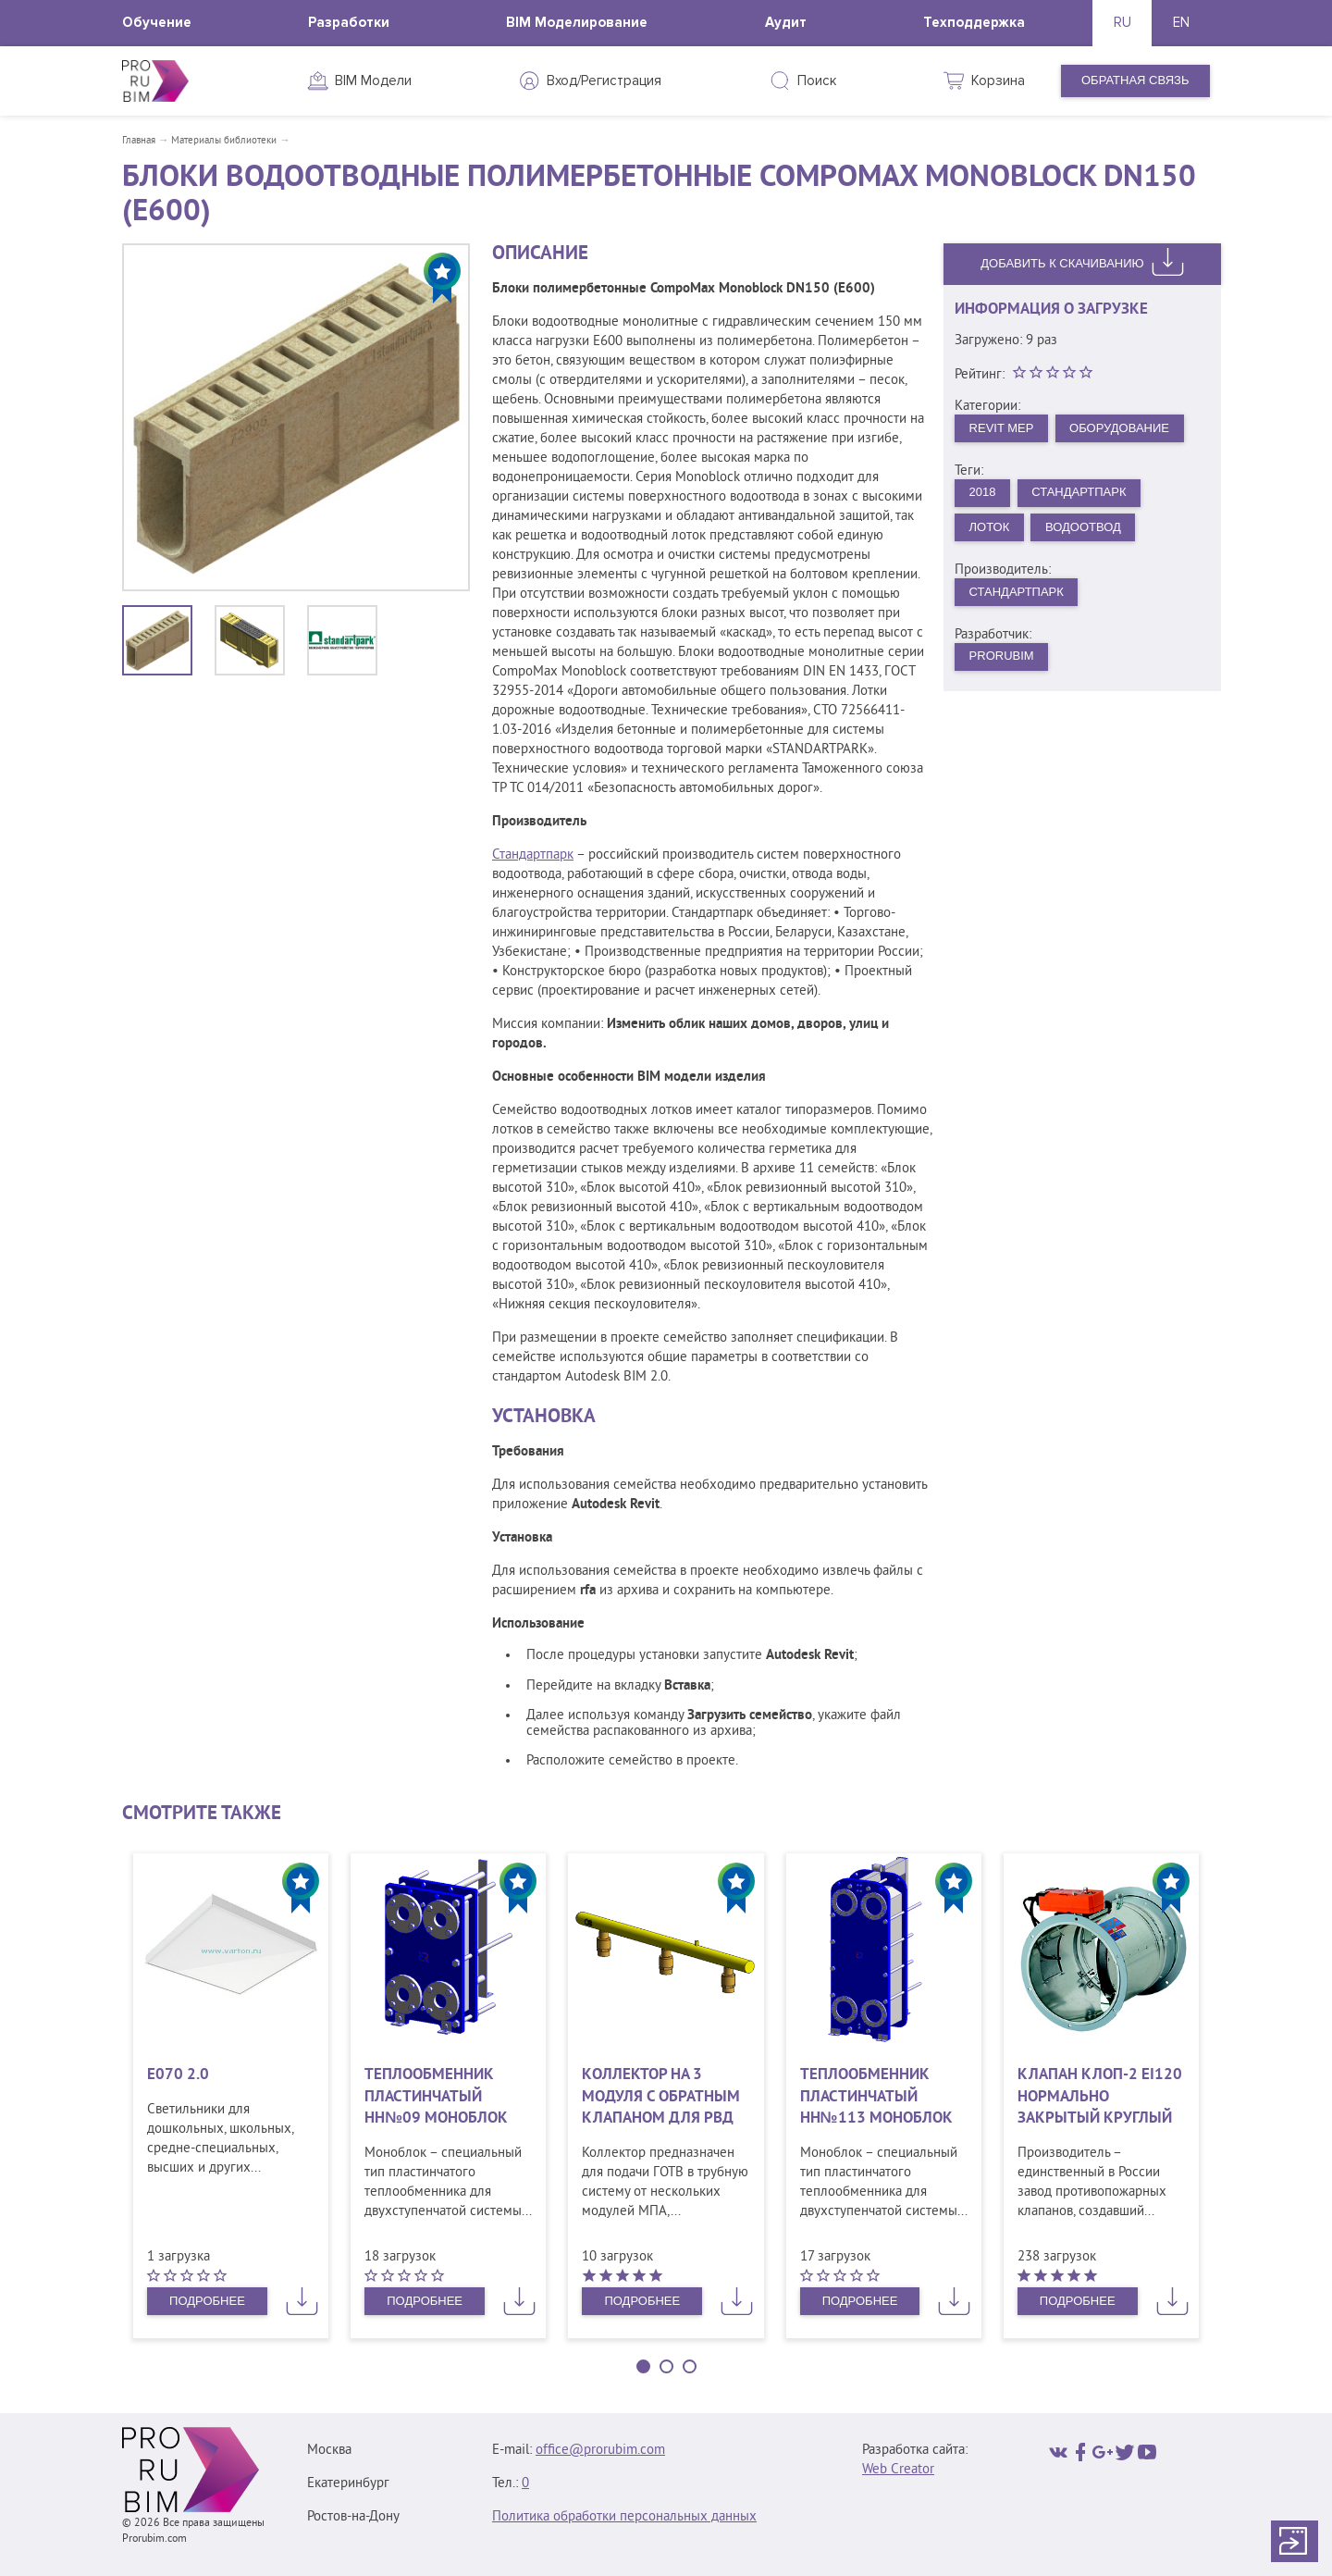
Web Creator (898, 2470)
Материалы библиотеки (224, 140)
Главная (138, 140)
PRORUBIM (1001, 656)
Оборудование (1119, 428)
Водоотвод (1083, 527)
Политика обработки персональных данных (624, 2517)
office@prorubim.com (600, 2450)
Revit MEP (1001, 428)
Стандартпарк (533, 855)
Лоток (989, 527)
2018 (982, 492)
